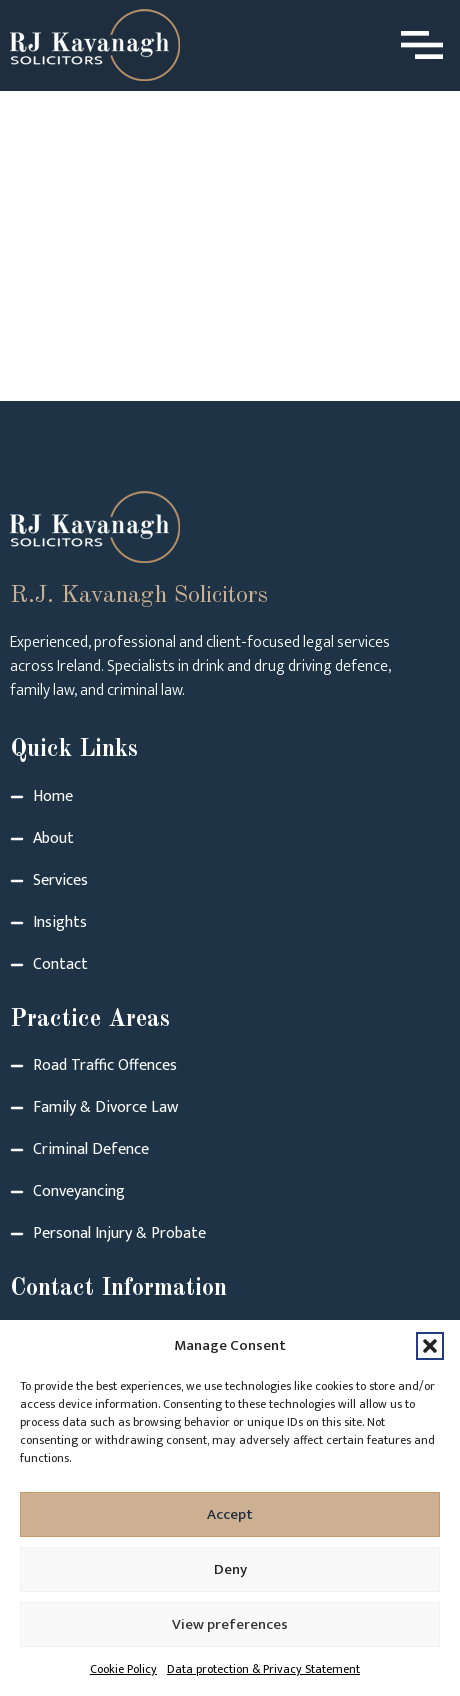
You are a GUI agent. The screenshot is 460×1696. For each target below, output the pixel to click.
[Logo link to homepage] (95, 45)
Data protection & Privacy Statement (263, 1669)
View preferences (230, 1624)
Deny (230, 1569)
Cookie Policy (123, 1669)
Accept (230, 1514)
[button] (430, 1346)
